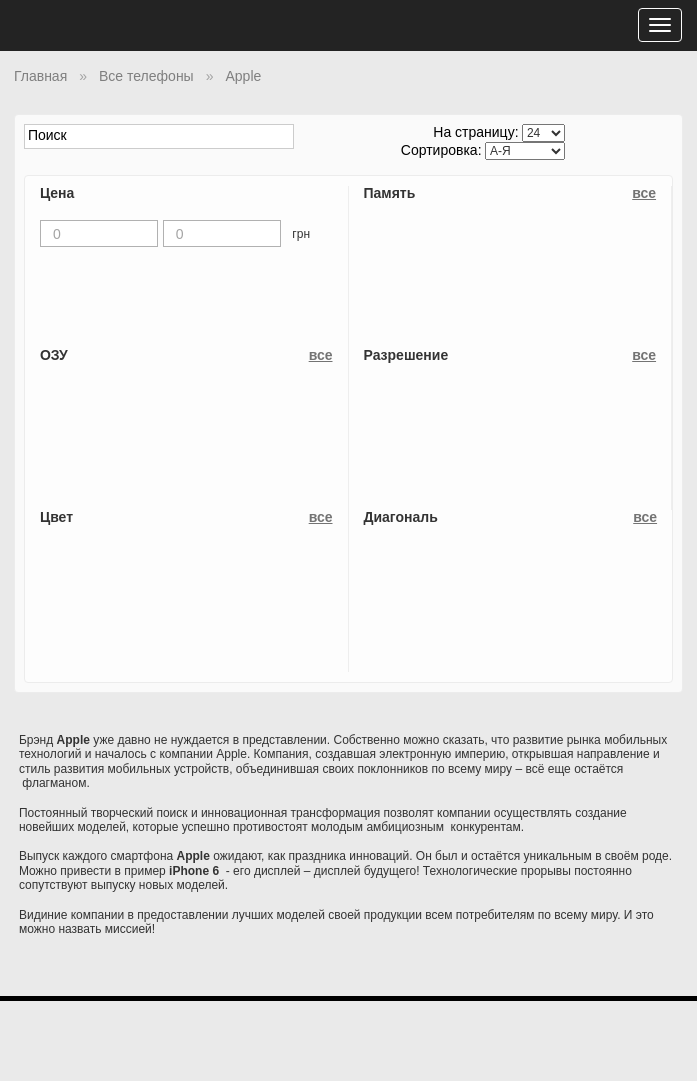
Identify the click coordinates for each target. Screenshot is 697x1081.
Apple (243, 76)
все (644, 193)
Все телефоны (146, 76)
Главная (40, 76)
